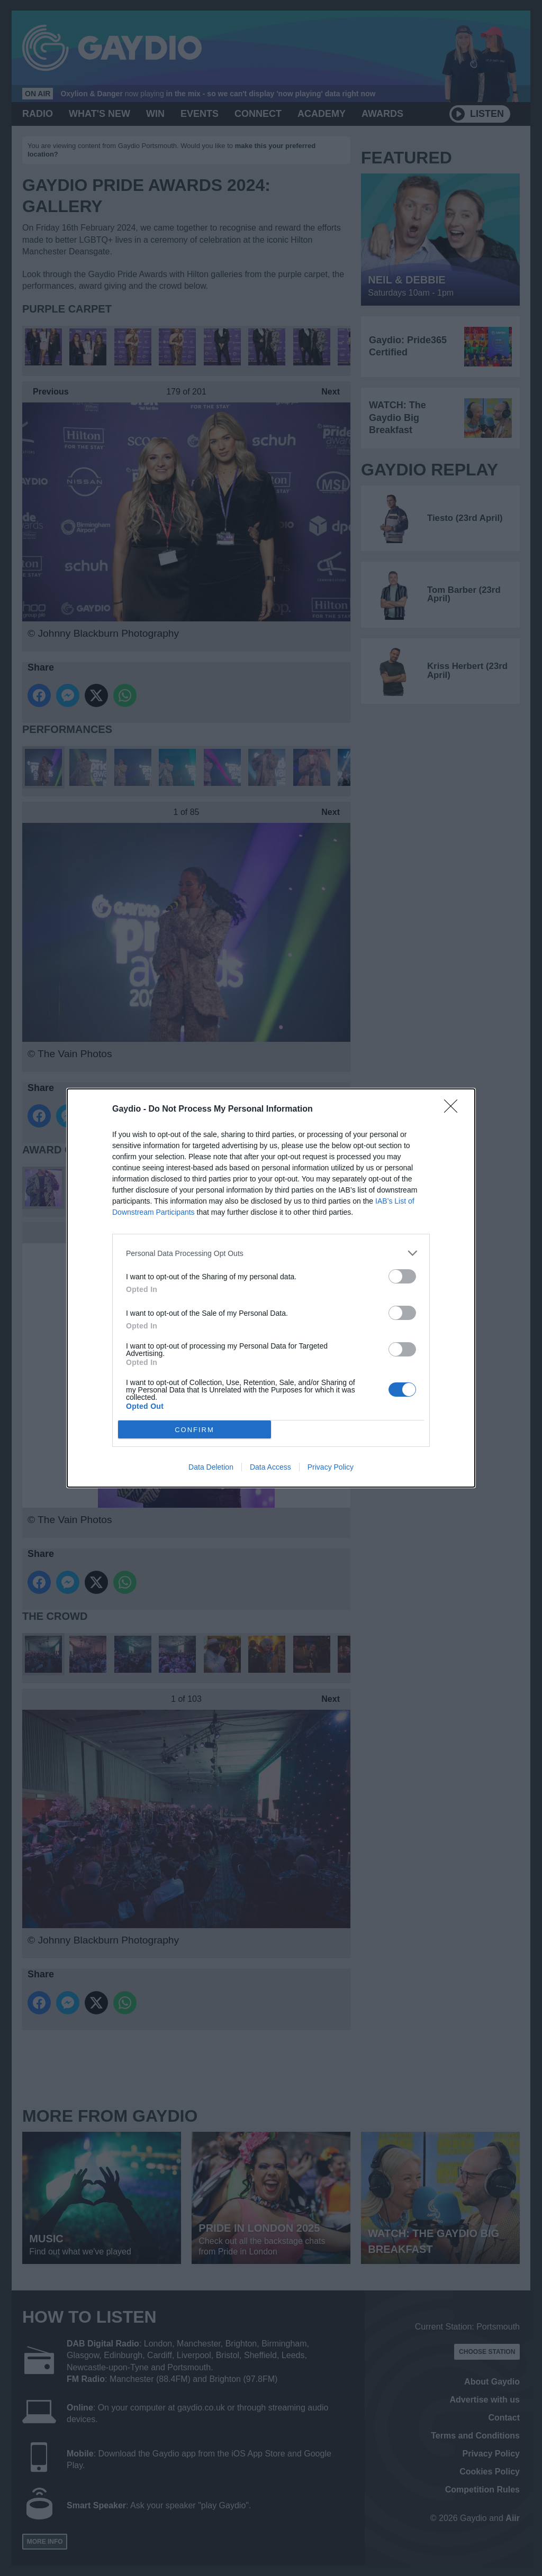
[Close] (454, 1109)
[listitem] (271, 1253)
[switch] (402, 1276)
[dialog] (271, 1288)
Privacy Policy (331, 1467)
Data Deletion (210, 1467)
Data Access (270, 1467)
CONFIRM (194, 1430)
